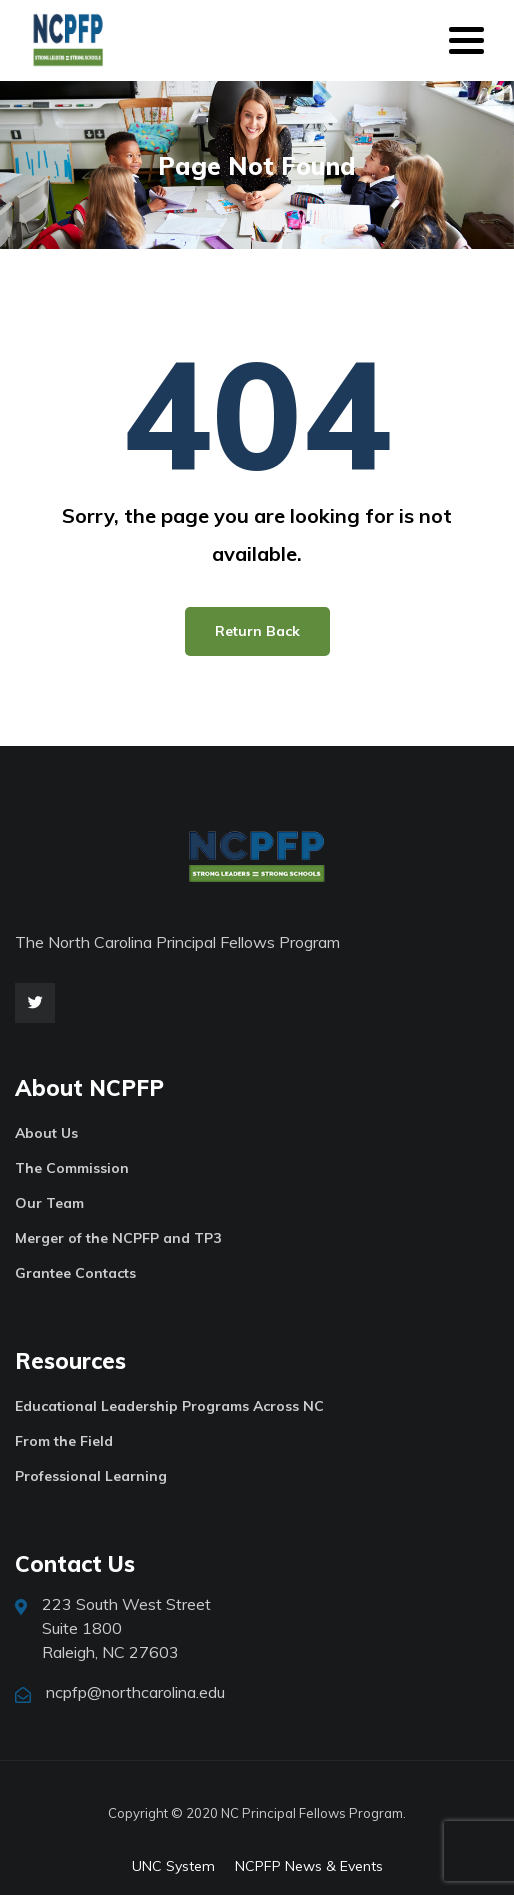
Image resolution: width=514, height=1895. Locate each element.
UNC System (173, 1866)
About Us (46, 1133)
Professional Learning (91, 1476)
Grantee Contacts (75, 1273)
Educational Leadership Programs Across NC (169, 1406)
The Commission (72, 1168)
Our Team (49, 1203)
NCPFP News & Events (309, 1866)
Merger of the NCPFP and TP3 (118, 1238)
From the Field (64, 1441)
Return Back (257, 631)
